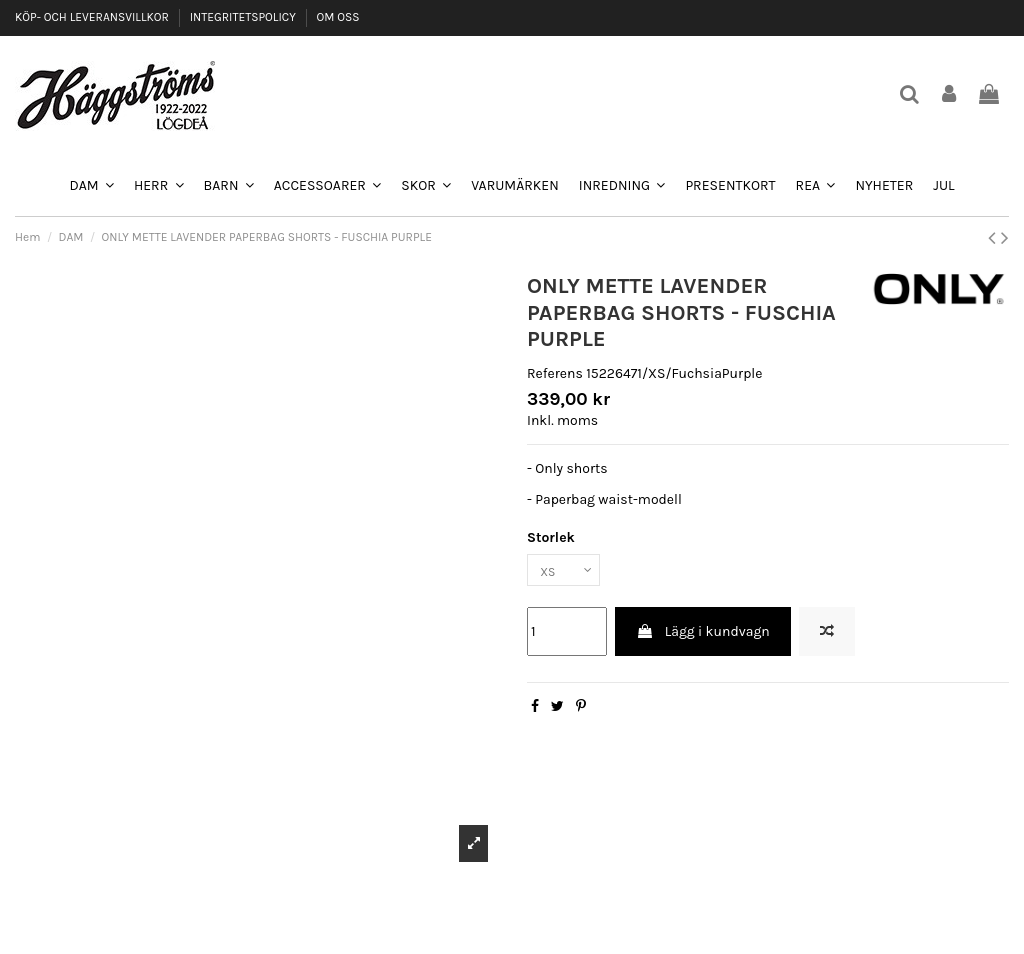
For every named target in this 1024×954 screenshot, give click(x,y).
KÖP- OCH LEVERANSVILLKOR (93, 17)
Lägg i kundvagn (702, 636)
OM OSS (337, 17)
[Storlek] (569, 572)
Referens (555, 373)
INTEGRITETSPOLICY (244, 17)
